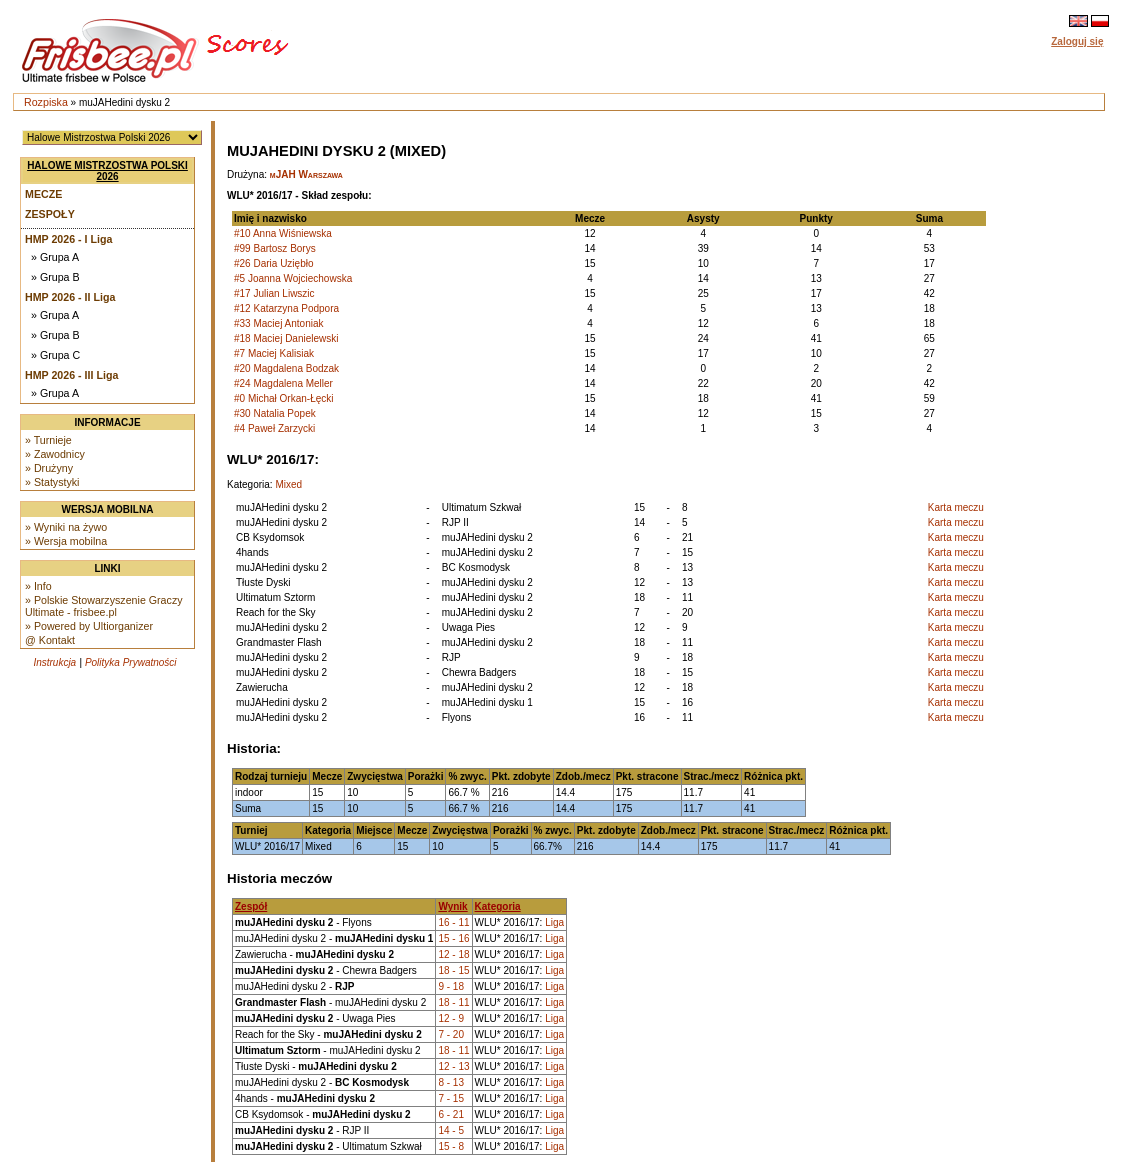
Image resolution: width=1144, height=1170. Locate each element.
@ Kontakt (50, 640)
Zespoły (50, 214)
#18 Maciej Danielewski (286, 338)
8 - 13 (451, 1082)
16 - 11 (453, 922)
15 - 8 (451, 1146)
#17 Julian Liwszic (274, 293)
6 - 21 (451, 1114)
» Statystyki (52, 482)
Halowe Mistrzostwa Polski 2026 (107, 171)
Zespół (251, 906)
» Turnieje (48, 440)
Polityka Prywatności (131, 662)
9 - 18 (451, 986)
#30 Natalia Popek (275, 413)
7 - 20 (451, 1034)
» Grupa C (55, 355)
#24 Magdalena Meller (283, 383)
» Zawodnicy (55, 454)
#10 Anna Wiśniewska (283, 233)
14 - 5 (451, 1130)
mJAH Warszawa (306, 174)
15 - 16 (453, 938)
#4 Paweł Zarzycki (274, 428)
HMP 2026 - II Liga (70, 297)
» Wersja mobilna (66, 541)
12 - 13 (453, 1066)
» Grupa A (55, 257)
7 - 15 (451, 1098)
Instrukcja (54, 662)
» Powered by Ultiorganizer (89, 626)
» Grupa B (55, 277)
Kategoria (498, 906)
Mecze (43, 194)
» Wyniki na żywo (66, 527)
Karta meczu (956, 507)
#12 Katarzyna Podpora (286, 308)
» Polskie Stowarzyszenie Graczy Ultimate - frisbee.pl (104, 606)
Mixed (288, 484)
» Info (38, 586)
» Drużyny (49, 468)
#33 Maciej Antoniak (279, 323)
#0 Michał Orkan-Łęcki (283, 398)
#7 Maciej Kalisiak (274, 353)
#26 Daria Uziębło (274, 263)
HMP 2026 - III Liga (71, 375)
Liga (554, 922)
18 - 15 (453, 970)
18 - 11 (453, 1002)
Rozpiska (46, 102)
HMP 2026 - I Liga (68, 239)
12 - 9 (451, 1018)
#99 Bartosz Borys (275, 248)
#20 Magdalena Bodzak (286, 368)
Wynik (452, 906)
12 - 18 (453, 954)
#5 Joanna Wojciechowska (293, 278)
